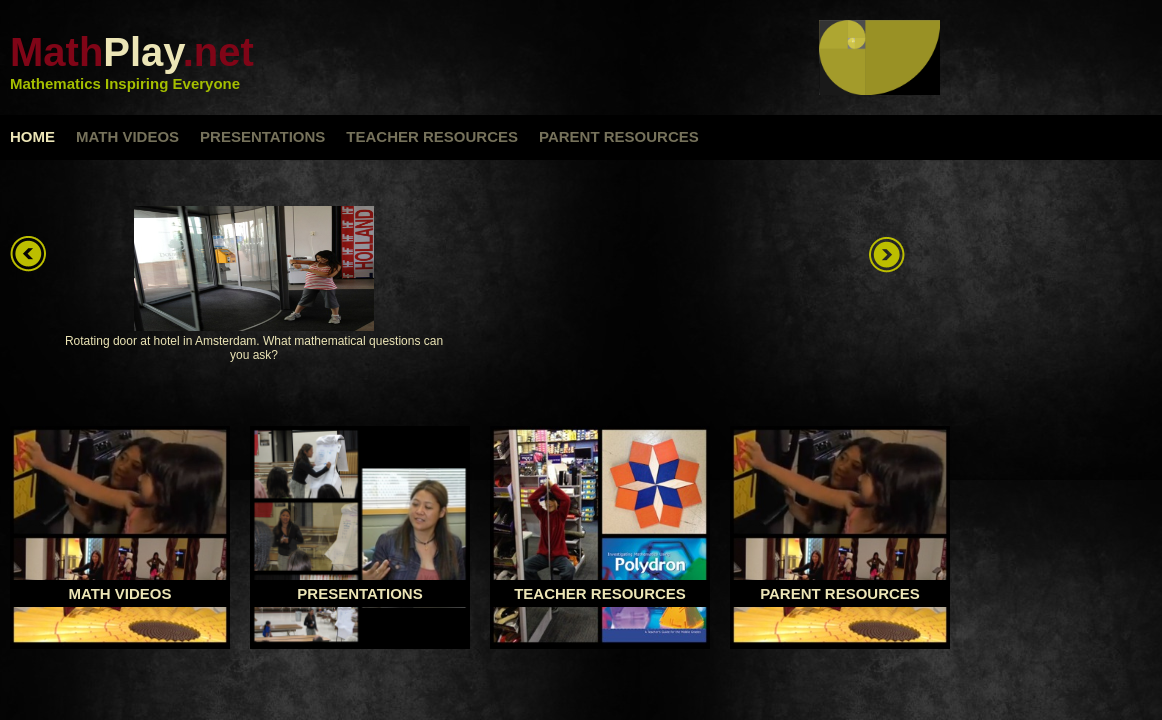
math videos (127, 136)
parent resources (619, 136)
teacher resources (432, 136)
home (32, 136)
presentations (262, 136)
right (888, 254)
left (29, 254)
